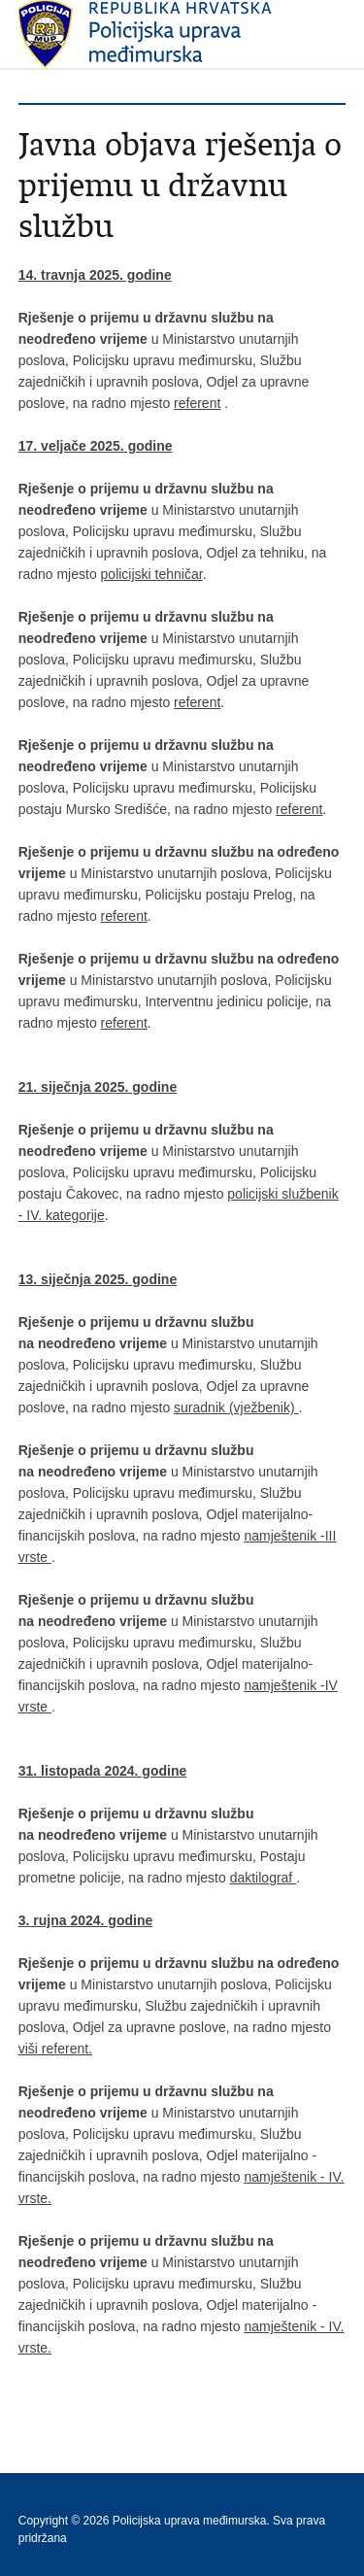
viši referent (53, 2048)
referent (197, 403)
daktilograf (261, 1877)
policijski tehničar (152, 574)
